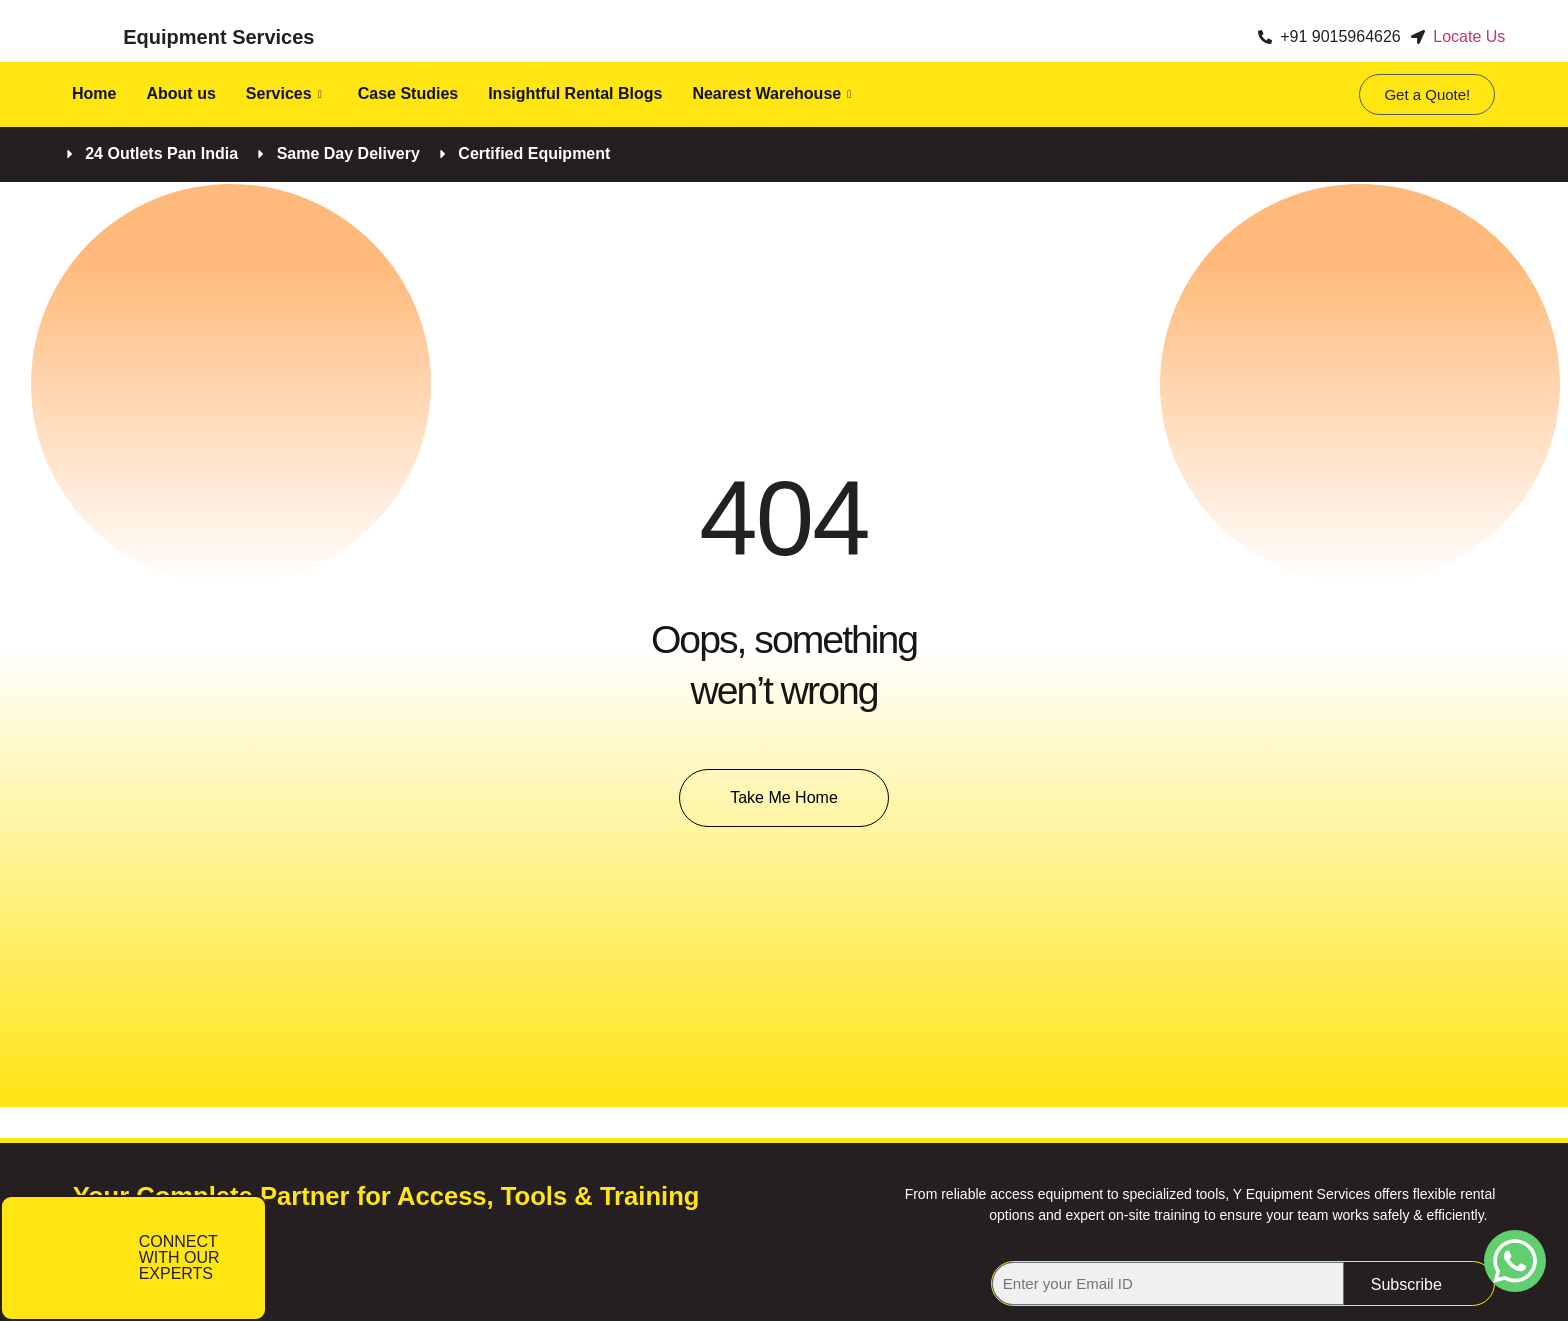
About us (180, 93)
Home (94, 93)
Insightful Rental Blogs (575, 93)
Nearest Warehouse (771, 93)
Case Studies (408, 93)
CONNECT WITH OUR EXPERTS (179, 1257)
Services (284, 93)
